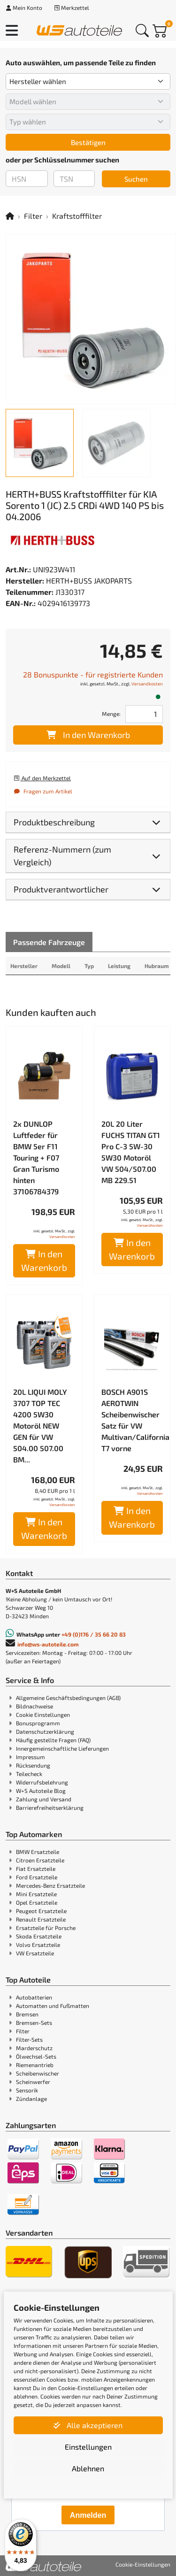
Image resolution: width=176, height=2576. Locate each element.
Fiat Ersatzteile (35, 1868)
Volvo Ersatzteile (38, 1944)
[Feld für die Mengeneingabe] (144, 714)
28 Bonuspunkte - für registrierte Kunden (93, 674)
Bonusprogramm (38, 1723)
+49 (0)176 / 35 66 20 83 (93, 1634)
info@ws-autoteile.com (48, 1644)
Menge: (111, 713)
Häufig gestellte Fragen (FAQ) (53, 1740)
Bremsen (27, 2014)
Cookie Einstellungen (43, 1714)
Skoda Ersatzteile (38, 1936)
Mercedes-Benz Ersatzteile (50, 1885)
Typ (89, 965)
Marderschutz (34, 2048)
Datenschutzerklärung (45, 1731)
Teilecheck (29, 1773)
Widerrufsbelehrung (42, 1782)
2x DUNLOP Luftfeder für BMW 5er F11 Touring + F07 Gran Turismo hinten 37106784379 (36, 1157)
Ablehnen (88, 2468)
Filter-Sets (29, 2039)
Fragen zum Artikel (42, 791)
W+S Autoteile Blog (41, 1790)
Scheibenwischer (37, 2073)
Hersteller (24, 965)
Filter (33, 215)
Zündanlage (31, 2098)
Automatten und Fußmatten (52, 2005)
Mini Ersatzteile (36, 1894)
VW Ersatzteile (35, 1953)
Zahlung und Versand (43, 1799)
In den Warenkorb (88, 735)
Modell (61, 965)
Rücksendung (33, 1765)
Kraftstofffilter (77, 215)
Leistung (119, 965)
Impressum (30, 1756)
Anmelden (88, 2515)
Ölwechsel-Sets (36, 2056)
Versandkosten (147, 683)
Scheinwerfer (33, 2081)
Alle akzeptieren (88, 2425)
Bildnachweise (34, 1706)
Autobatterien (34, 1997)
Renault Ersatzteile (41, 1919)
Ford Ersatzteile (36, 1877)
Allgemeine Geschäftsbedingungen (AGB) (68, 1697)
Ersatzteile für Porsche (46, 1927)
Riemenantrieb (35, 2064)
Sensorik (27, 2090)
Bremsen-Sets (34, 2022)
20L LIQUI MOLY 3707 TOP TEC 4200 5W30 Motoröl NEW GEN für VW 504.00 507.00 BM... (40, 1425)
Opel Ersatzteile (36, 1902)
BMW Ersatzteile (37, 1851)
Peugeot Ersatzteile (41, 1910)
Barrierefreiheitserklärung (50, 1807)
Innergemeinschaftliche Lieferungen (62, 1748)
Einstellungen (88, 2446)
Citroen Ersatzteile (40, 1860)
